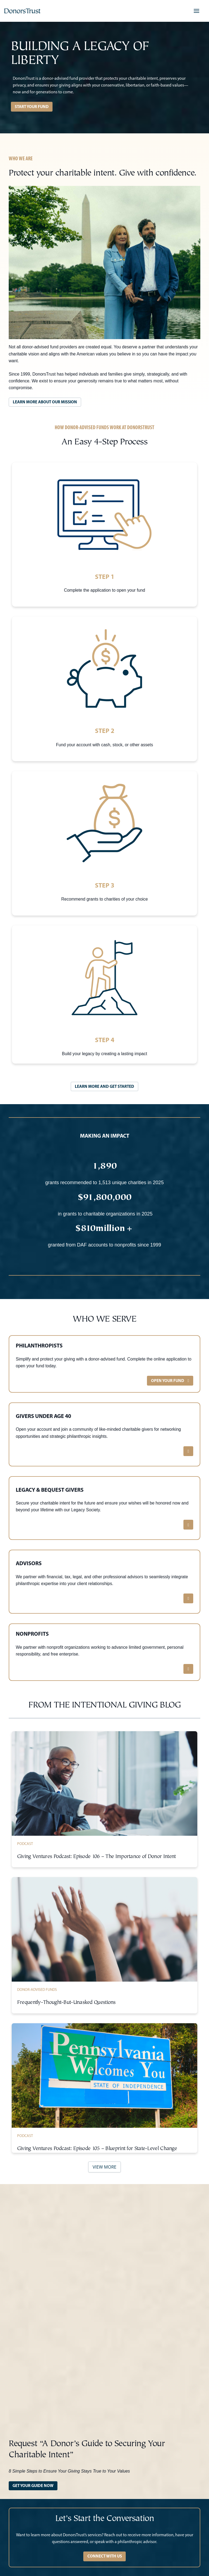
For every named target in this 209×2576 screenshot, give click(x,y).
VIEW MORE (104, 2167)
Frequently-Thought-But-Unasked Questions (66, 2003)
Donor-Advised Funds (37, 1989)
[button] (196, 11)
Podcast (25, 1843)
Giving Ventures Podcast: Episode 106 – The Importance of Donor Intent (96, 1857)
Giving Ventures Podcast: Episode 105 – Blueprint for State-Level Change (97, 2149)
